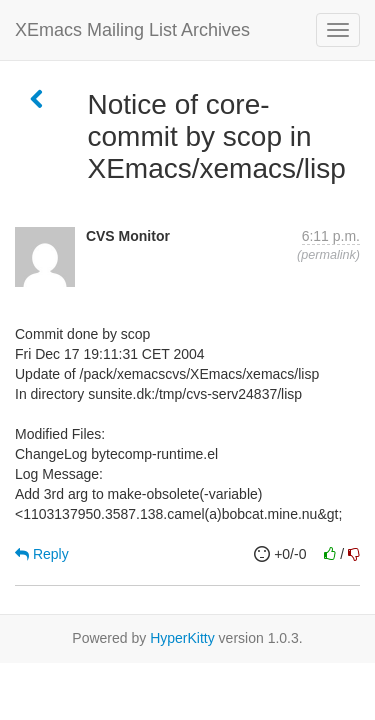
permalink (328, 255)
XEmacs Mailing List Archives (132, 30)
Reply (42, 554)
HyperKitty (182, 638)
